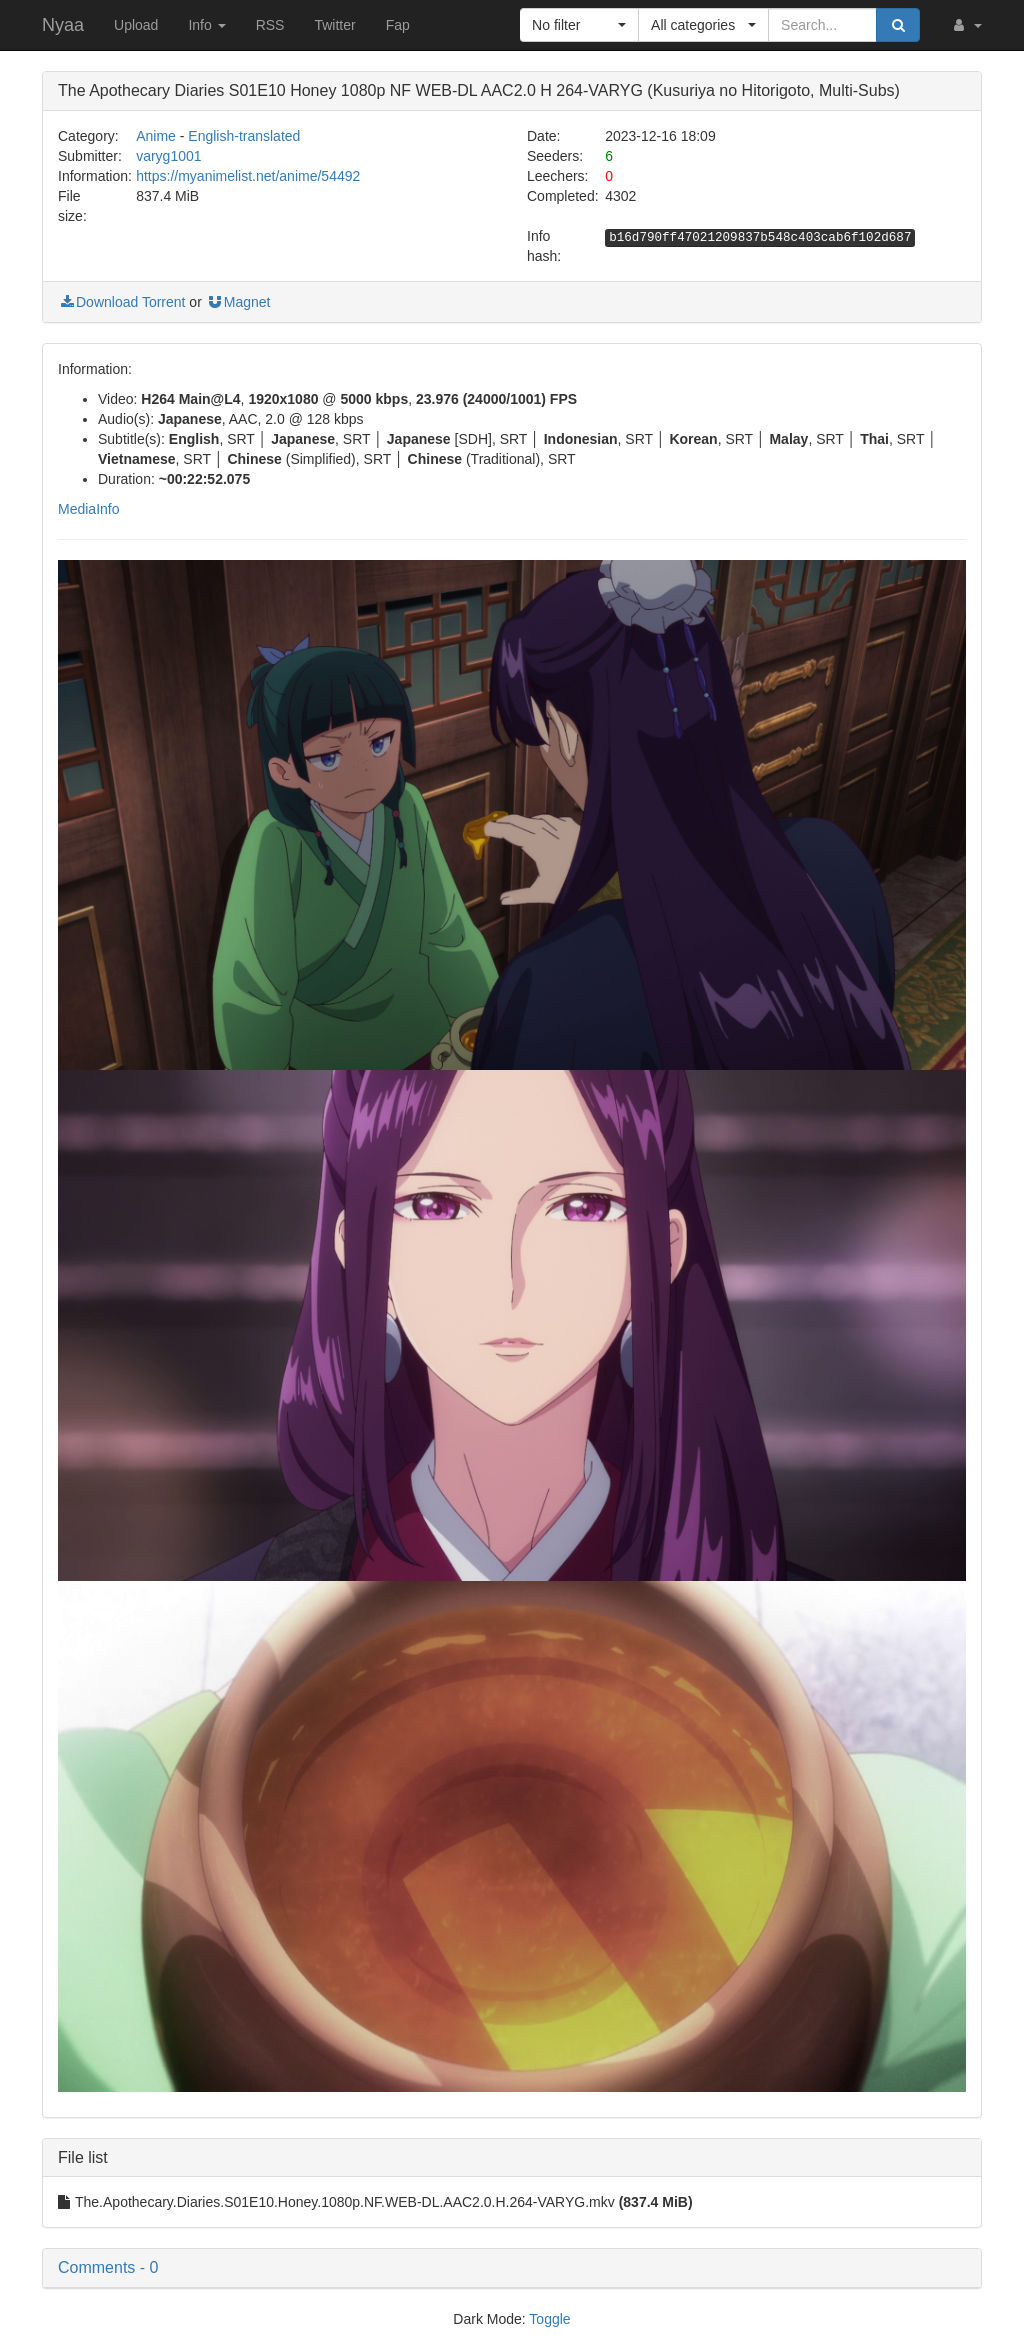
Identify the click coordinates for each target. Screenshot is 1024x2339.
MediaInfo (88, 509)
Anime (156, 136)
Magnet (238, 302)
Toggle (549, 2319)
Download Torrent (121, 302)
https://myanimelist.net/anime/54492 (248, 176)
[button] (966, 25)
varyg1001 (168, 156)
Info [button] (206, 25)
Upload (136, 25)
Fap (398, 25)
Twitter (334, 25)
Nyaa (63, 25)
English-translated (244, 136)
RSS (270, 25)
